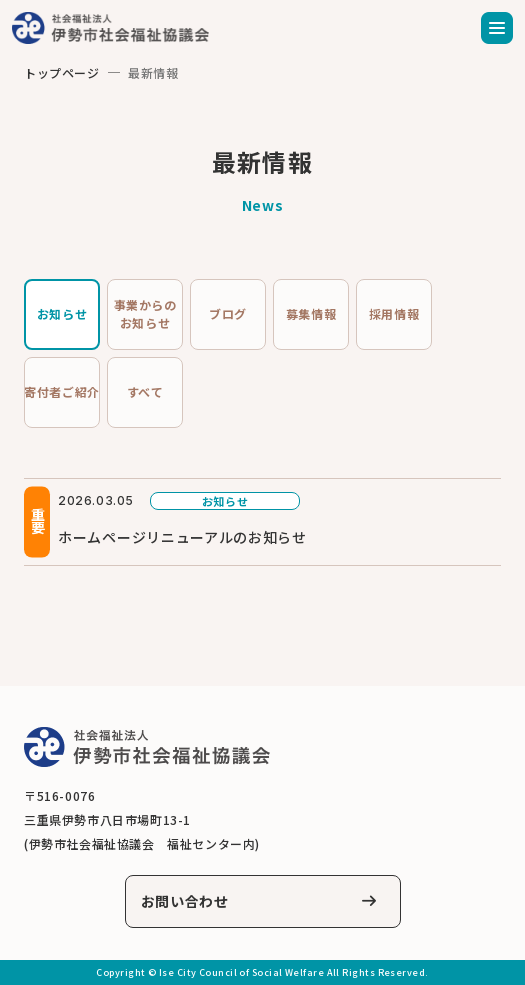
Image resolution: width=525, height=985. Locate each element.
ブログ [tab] (228, 313)
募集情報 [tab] (311, 313)
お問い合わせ (185, 901)
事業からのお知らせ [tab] (145, 313)
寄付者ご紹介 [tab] (62, 391)
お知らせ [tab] (62, 313)
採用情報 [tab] (394, 313)
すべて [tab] (145, 391)
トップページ (62, 72)
